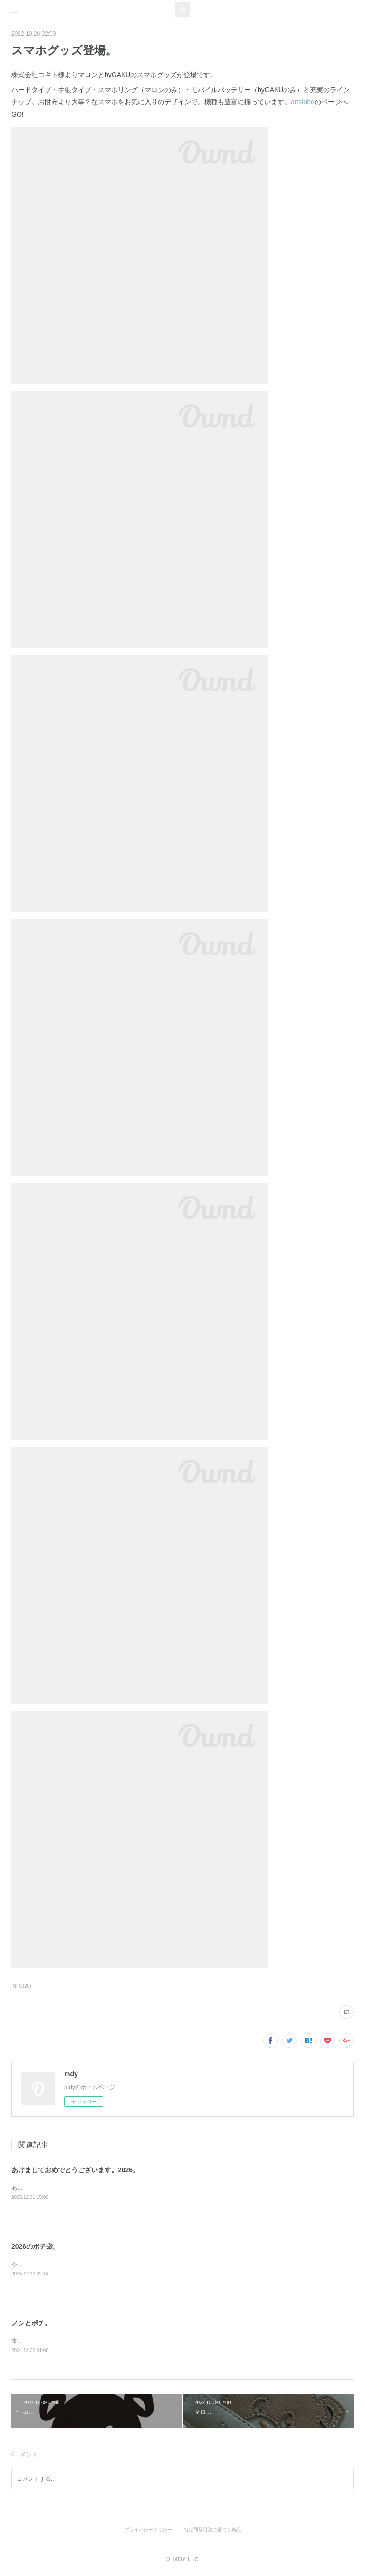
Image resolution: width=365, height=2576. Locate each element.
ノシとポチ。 (31, 2323)
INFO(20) (21, 1986)
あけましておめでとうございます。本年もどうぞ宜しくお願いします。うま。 (111, 2188)
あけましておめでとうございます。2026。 (75, 2170)
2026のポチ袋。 (35, 2246)
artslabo (303, 102)
